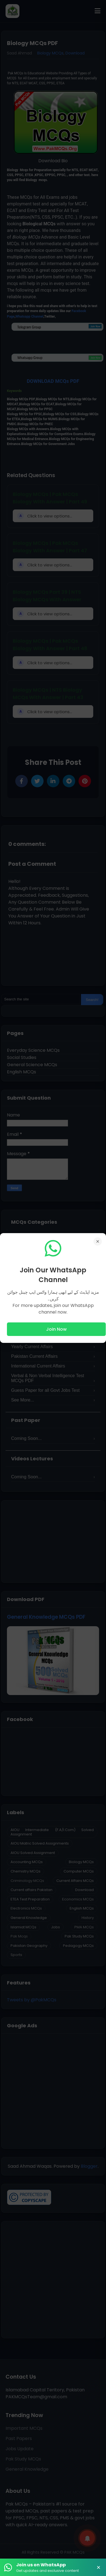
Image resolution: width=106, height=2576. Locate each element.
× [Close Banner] (98, 2567)
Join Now (56, 1329)
